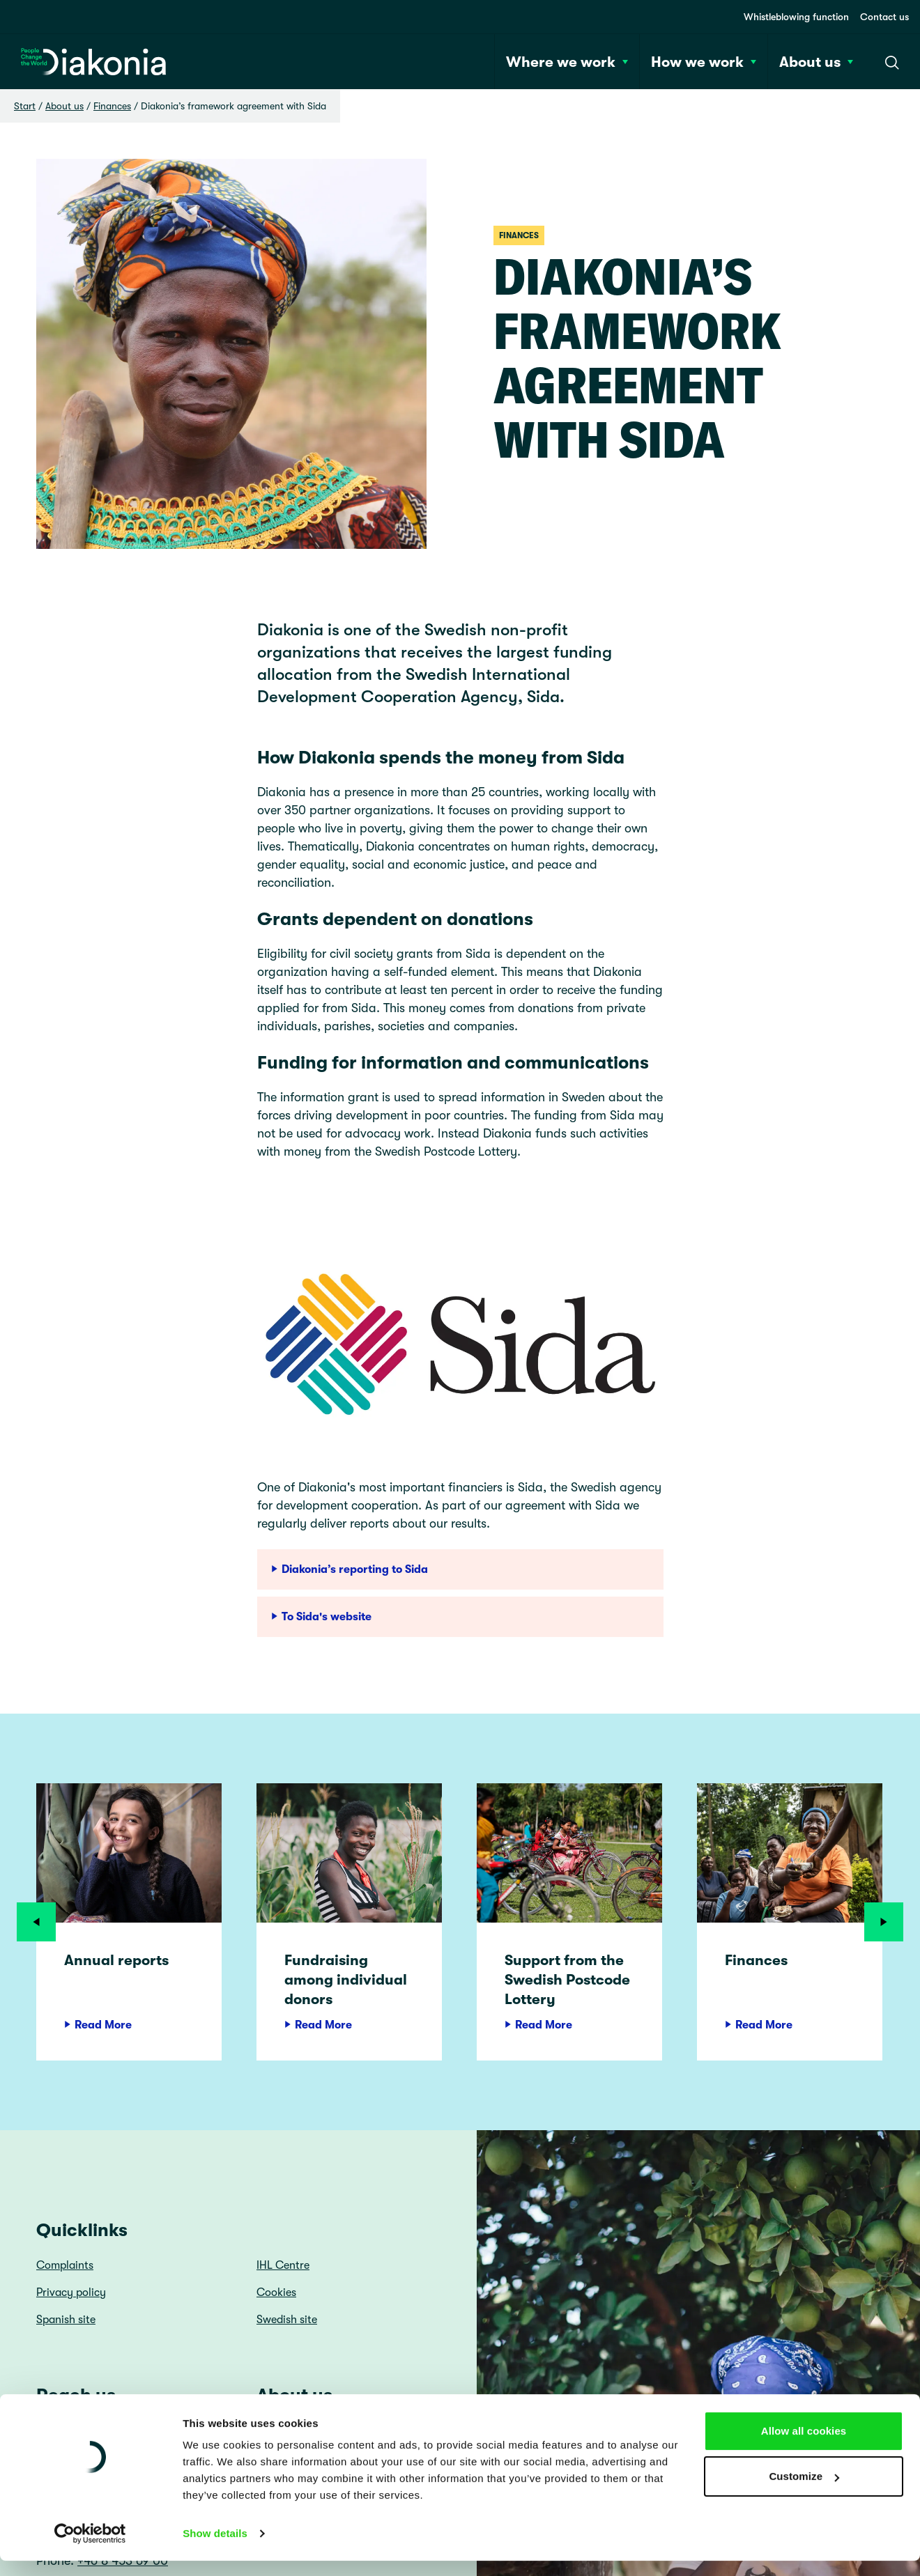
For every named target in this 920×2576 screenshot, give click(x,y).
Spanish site (65, 2319)
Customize (804, 2109)
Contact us (884, 16)
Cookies (276, 2292)
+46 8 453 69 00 (122, 2561)
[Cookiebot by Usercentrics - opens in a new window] (90, 2166)
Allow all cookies (804, 2064)
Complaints (64, 2265)
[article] (129, 1922)
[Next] (883, 1921)
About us (64, 105)
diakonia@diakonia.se (97, 2543)
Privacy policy (71, 2292)
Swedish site (286, 2319)
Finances (112, 105)
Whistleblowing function (796, 16)
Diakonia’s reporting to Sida (349, 1569)
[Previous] (36, 1921)
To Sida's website (321, 1617)
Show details (215, 2166)
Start (25, 105)
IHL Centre (282, 2265)
